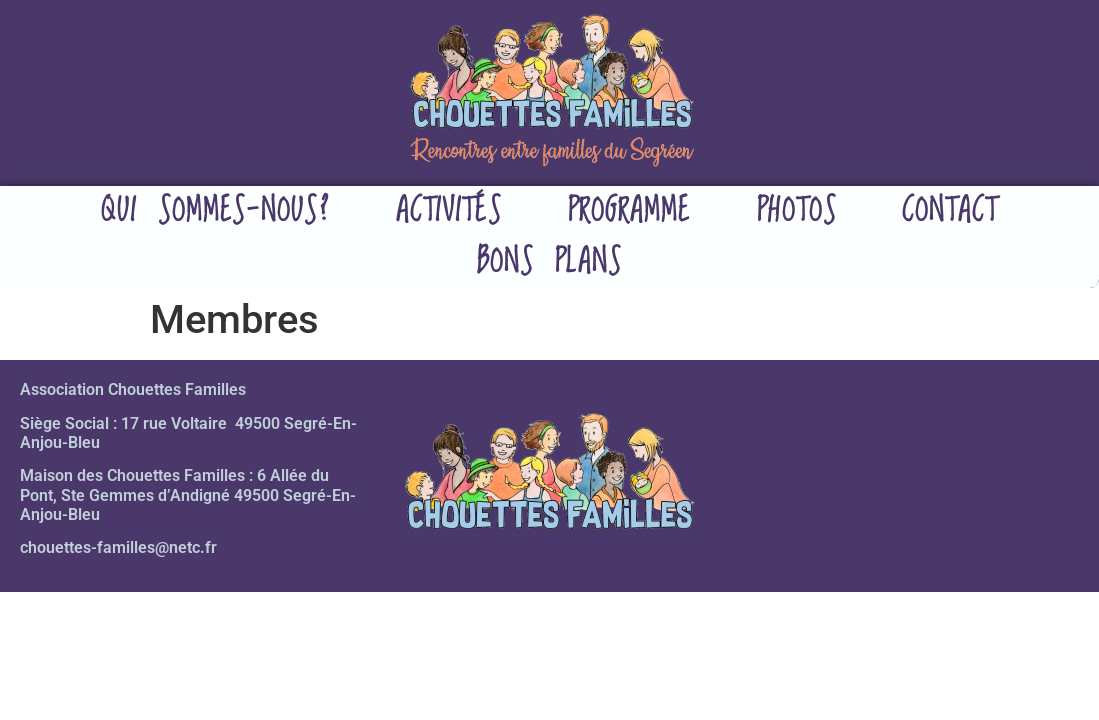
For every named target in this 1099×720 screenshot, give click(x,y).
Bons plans (549, 262)
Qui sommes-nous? (215, 211)
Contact (949, 211)
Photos (796, 211)
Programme (629, 211)
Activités (449, 211)
